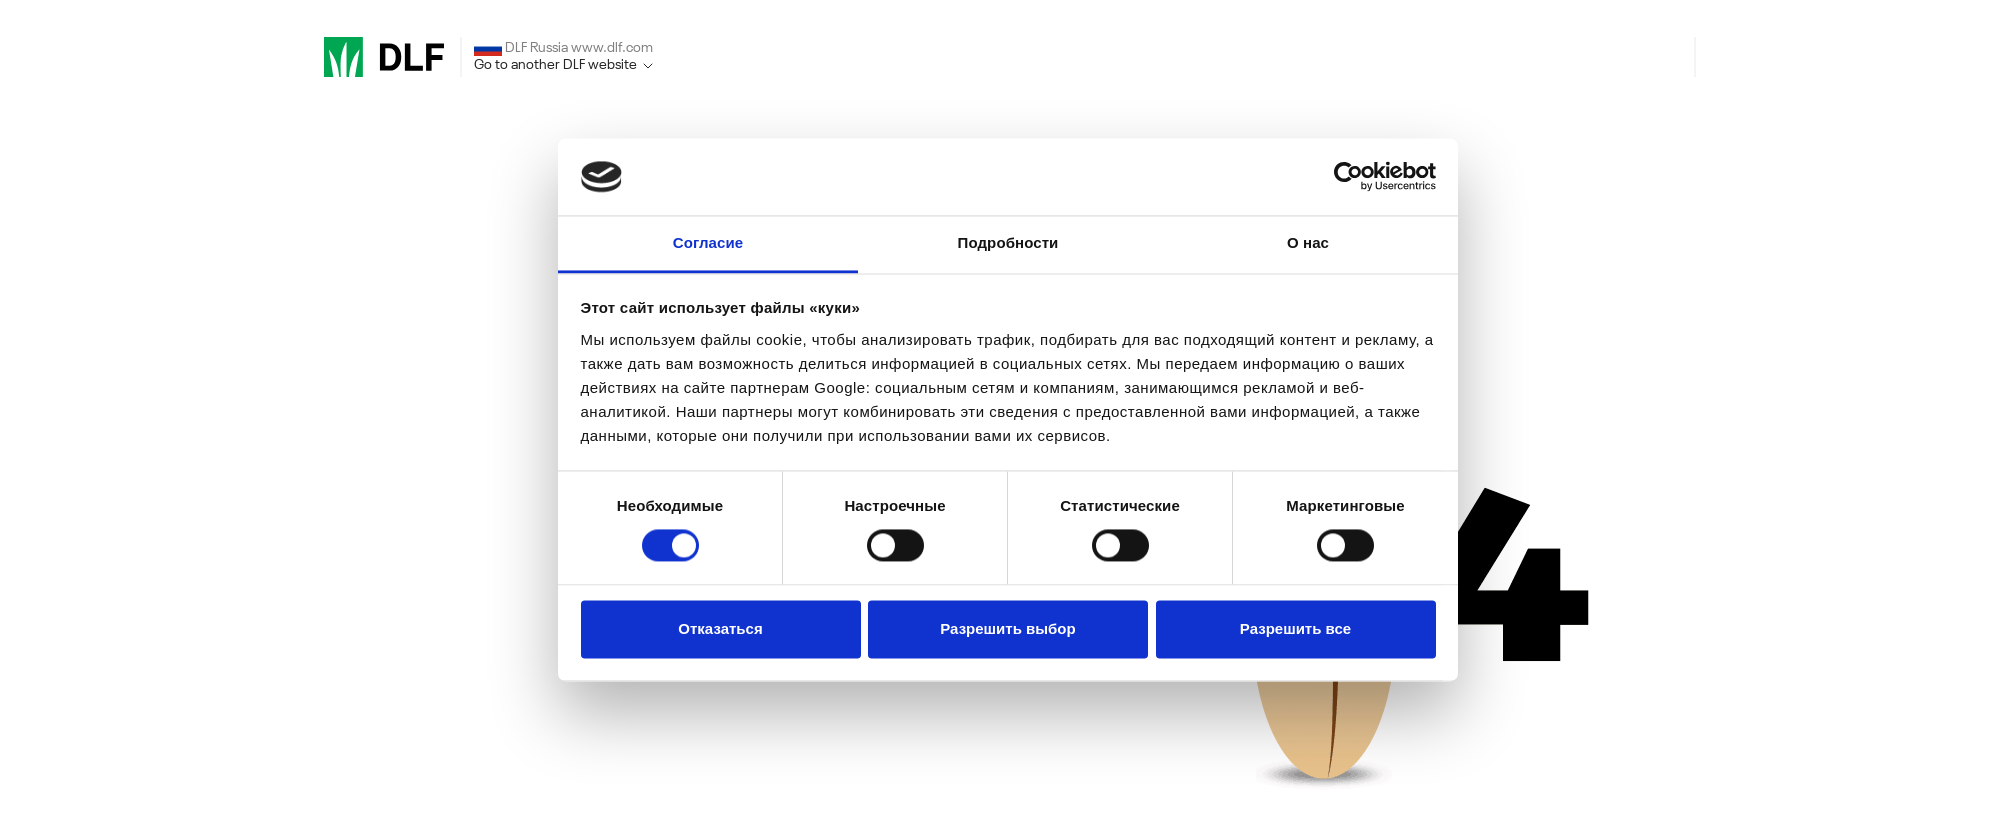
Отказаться (720, 628)
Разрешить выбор (1007, 628)
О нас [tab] (1308, 242)
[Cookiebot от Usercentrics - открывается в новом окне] (1348, 177)
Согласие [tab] (708, 242)
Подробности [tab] (1008, 242)
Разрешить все (1295, 628)
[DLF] (384, 57)
